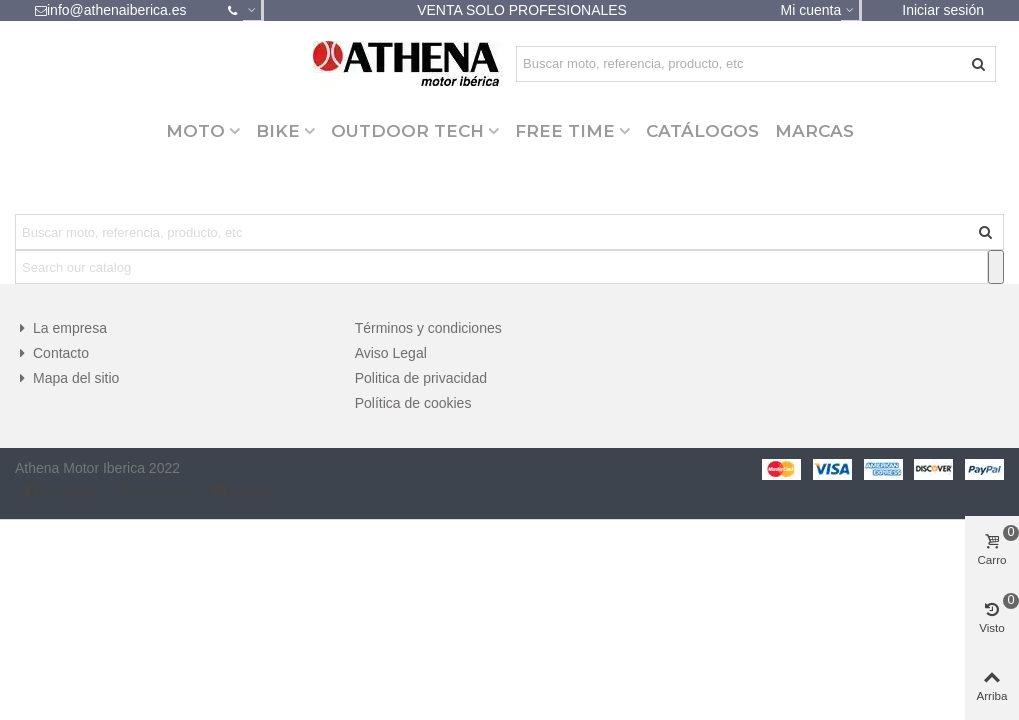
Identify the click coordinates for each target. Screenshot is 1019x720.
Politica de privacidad (421, 378)
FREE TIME (565, 131)
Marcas (814, 131)
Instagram (155, 490)
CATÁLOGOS (702, 131)
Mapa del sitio (67, 378)
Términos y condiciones (428, 328)
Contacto (52, 353)
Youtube (244, 490)
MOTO (195, 131)
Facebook (61, 490)
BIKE (278, 131)
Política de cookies (413, 403)
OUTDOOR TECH (407, 131)
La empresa (61, 328)
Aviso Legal (391, 353)
